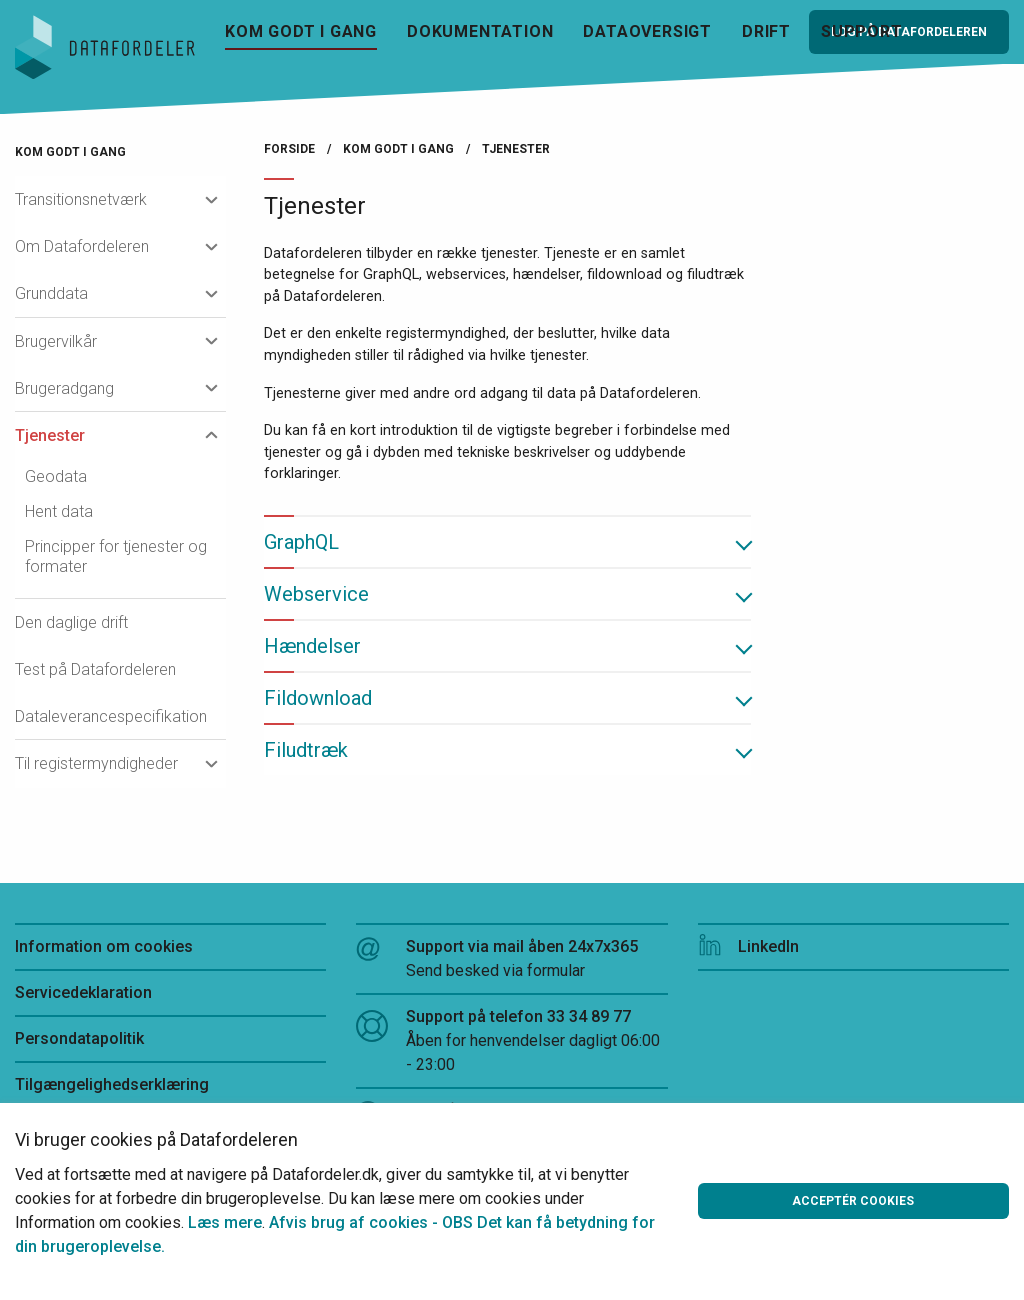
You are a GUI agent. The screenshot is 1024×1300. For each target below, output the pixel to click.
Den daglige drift (71, 622)
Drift (766, 31)
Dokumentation (480, 31)
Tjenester (50, 435)
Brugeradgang (64, 388)
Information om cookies (104, 946)
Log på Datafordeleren (909, 32)
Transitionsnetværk (81, 199)
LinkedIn (748, 946)
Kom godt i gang (301, 31)
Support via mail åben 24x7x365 (511, 960)
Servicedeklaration (83, 992)
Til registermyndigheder (96, 763)
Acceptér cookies (853, 1201)
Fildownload (318, 698)
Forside (289, 149)
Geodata (56, 476)
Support (862, 31)
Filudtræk (306, 750)
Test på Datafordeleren (95, 669)
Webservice (316, 594)
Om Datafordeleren (82, 246)
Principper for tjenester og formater (116, 556)
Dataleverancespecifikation (111, 716)
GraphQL (301, 542)
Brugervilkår (56, 341)
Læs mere (225, 1222)
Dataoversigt (647, 31)
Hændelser (312, 646)
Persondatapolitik (79, 1038)
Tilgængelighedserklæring (112, 1084)
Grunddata (51, 293)
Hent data (59, 511)
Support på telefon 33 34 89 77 (511, 1042)
